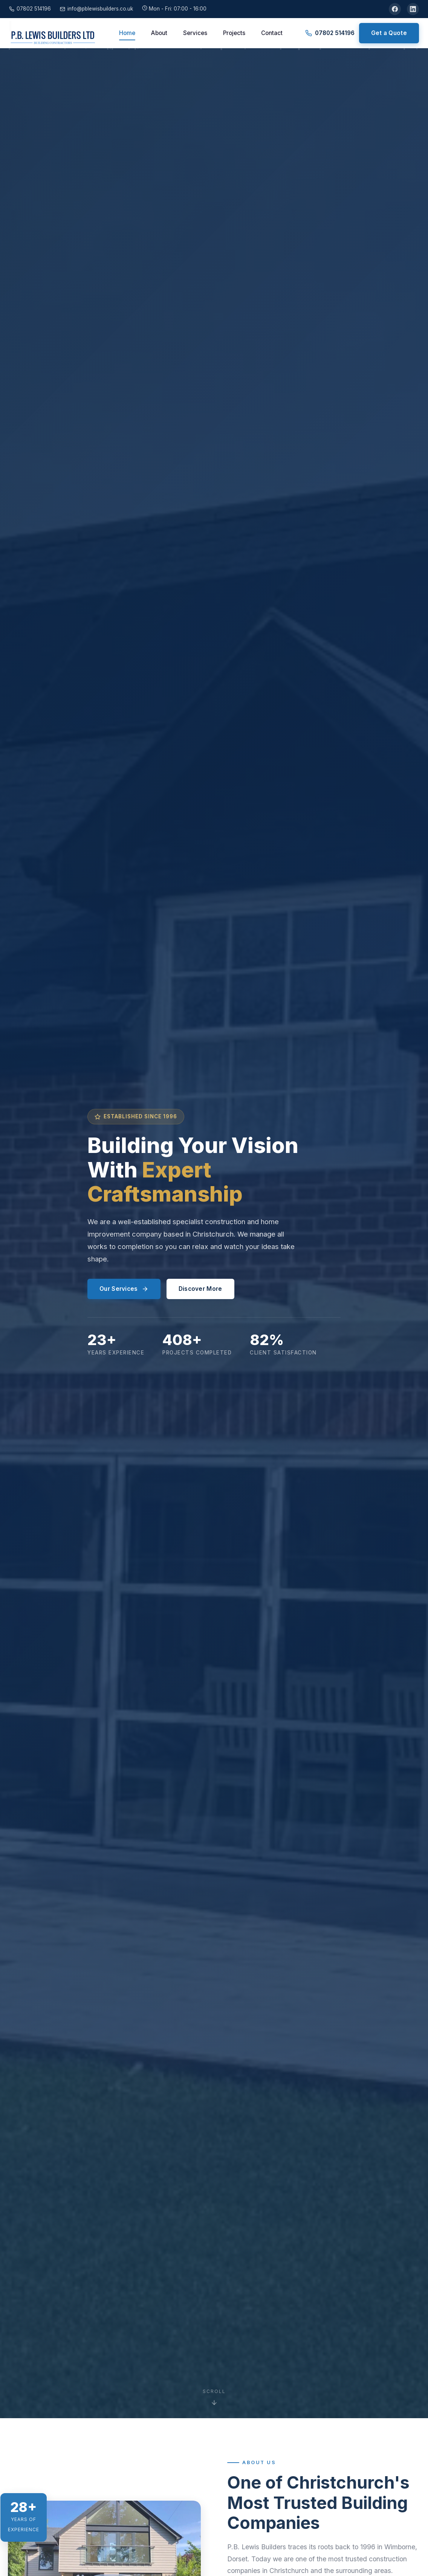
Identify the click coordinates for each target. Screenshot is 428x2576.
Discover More (200, 1288)
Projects (234, 33)
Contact (272, 33)
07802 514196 (30, 9)
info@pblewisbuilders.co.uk (96, 9)
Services (195, 33)
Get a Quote (389, 33)
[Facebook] (395, 9)
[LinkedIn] (413, 9)
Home (127, 33)
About (159, 33)
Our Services (123, 1288)
